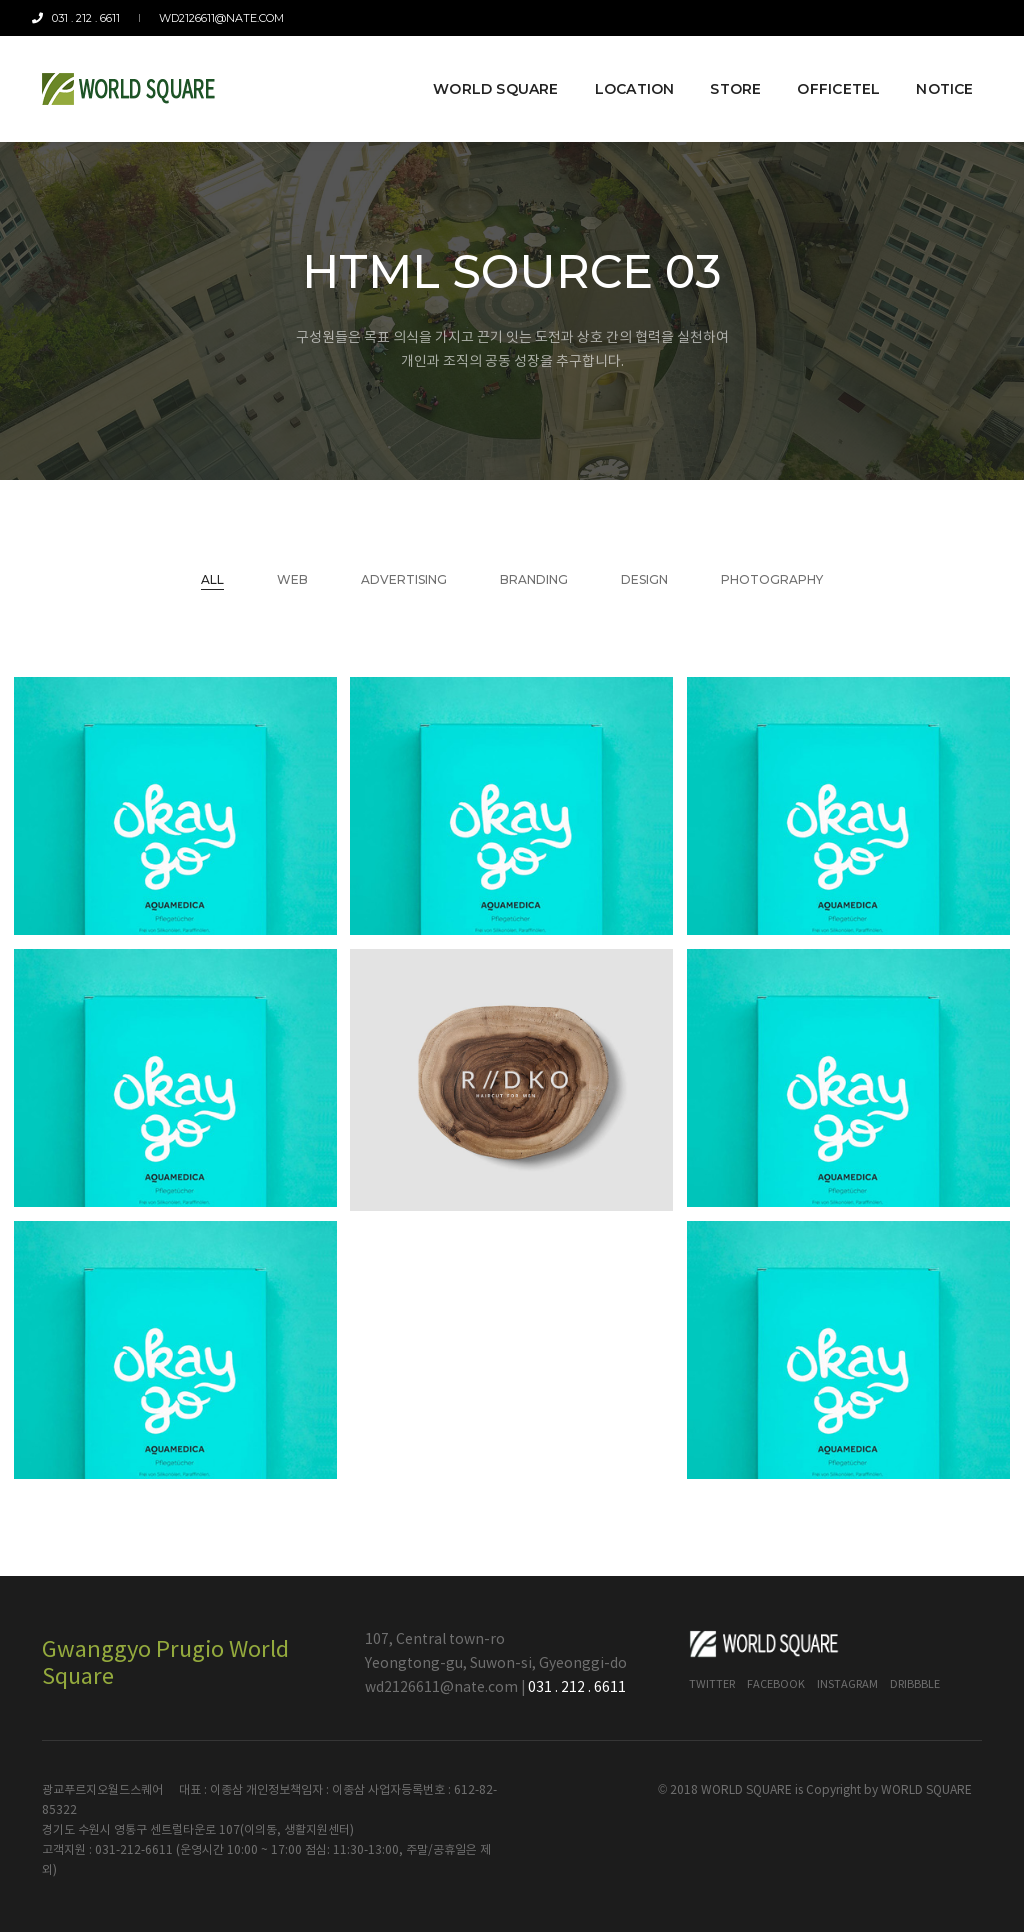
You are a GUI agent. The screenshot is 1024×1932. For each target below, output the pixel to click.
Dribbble (915, 1684)
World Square (487, 72)
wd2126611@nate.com (217, 18)
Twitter (712, 1684)
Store (726, 72)
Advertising (404, 579)
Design (644, 579)
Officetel (829, 72)
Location (625, 72)
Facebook (776, 1684)
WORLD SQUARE (926, 1790)
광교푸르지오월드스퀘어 (102, 1790)
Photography (772, 579)
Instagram (847, 1684)
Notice (935, 72)
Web (292, 579)
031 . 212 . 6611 (86, 18)
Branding (534, 579)
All (212, 579)
